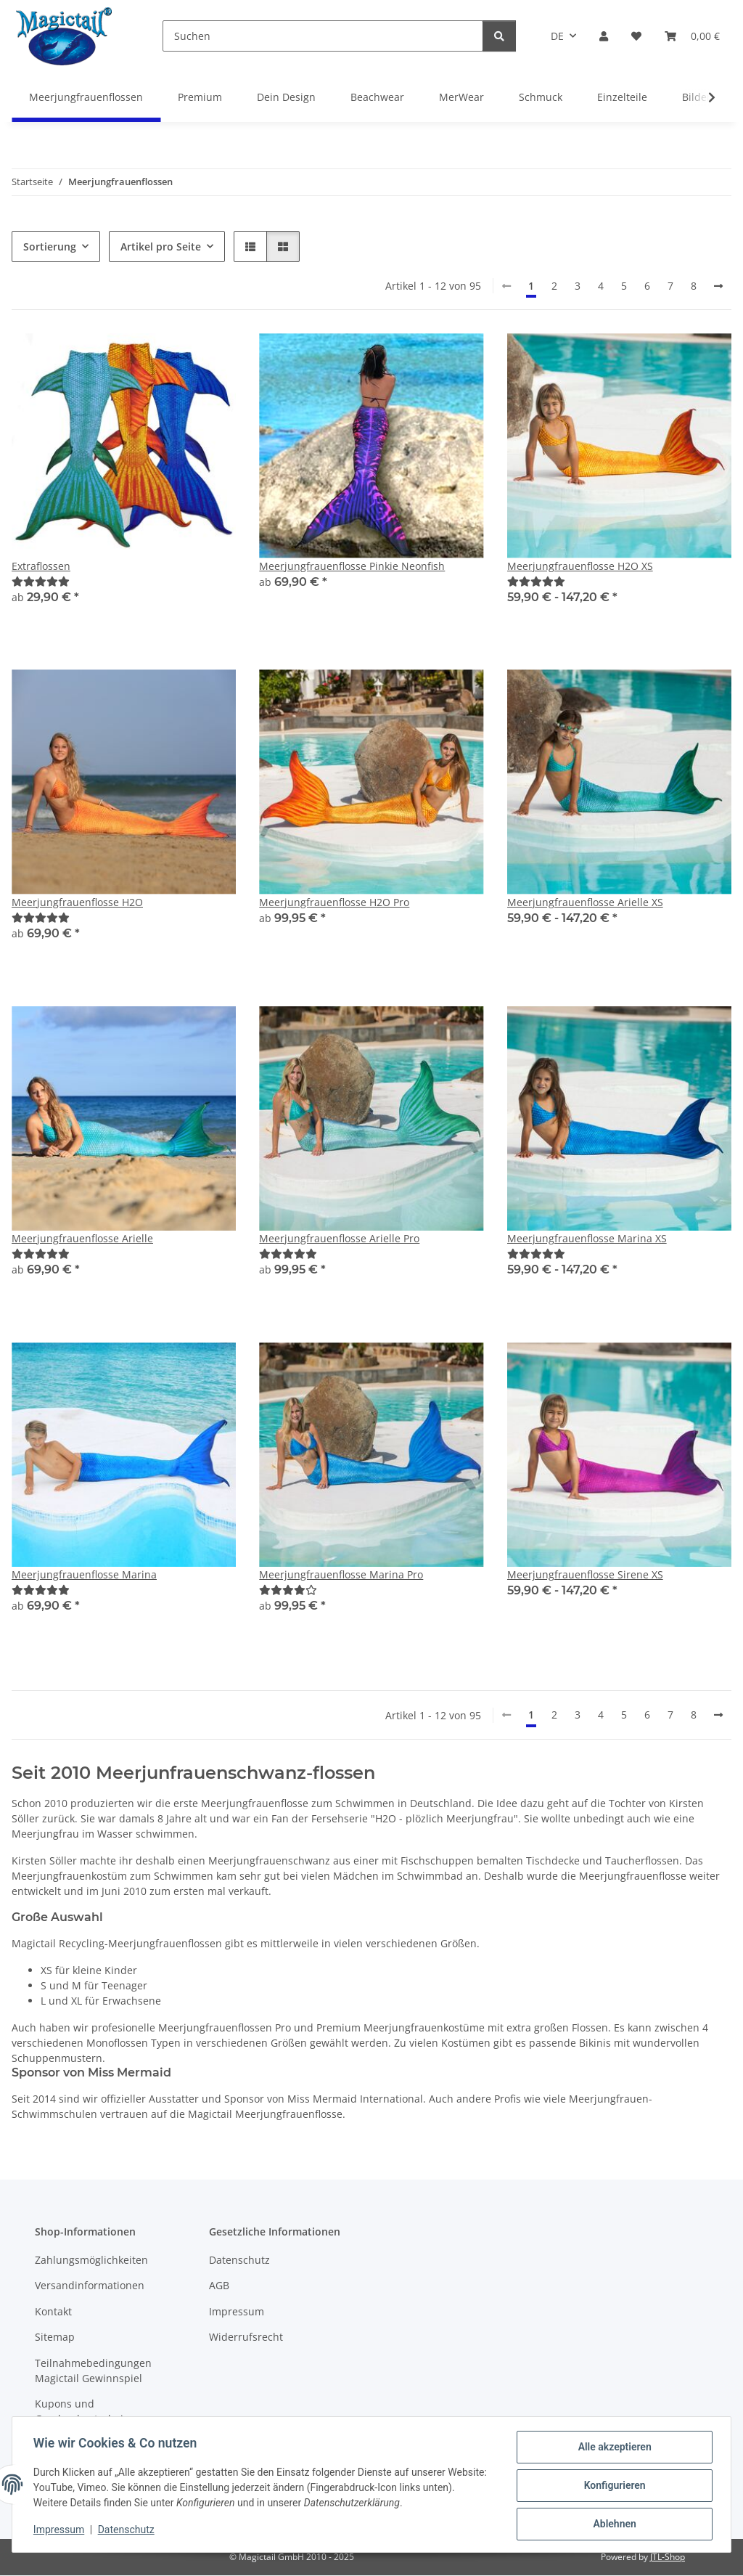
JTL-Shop (667, 2557)
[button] (604, 36)
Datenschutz (128, 2531)
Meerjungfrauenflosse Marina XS (587, 1238)
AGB (219, 2285)
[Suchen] (323, 36)
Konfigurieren (612, 2487)
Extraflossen (41, 566)
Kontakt (53, 2311)
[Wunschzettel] (636, 36)
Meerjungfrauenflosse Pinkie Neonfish (352, 566)
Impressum (61, 2531)
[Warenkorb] (692, 36)
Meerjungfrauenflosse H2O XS (580, 566)
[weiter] (718, 286)
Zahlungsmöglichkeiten (91, 2260)
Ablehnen (612, 2524)
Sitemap (55, 2337)
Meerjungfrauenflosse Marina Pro (341, 1574)
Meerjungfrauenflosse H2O (77, 902)
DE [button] (557, 36)
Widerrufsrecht (246, 2337)
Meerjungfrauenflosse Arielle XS (585, 902)
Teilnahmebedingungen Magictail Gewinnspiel (93, 2370)
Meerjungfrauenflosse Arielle (82, 1238)
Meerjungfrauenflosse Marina (84, 1574)
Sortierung (49, 246)
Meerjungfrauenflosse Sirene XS (585, 1574)
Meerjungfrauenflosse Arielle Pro (339, 1238)
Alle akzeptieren (612, 2449)
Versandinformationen (89, 2285)
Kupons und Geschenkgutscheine (85, 2411)
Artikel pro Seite (160, 246)
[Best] (41, 581)
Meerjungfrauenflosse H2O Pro (334, 902)
